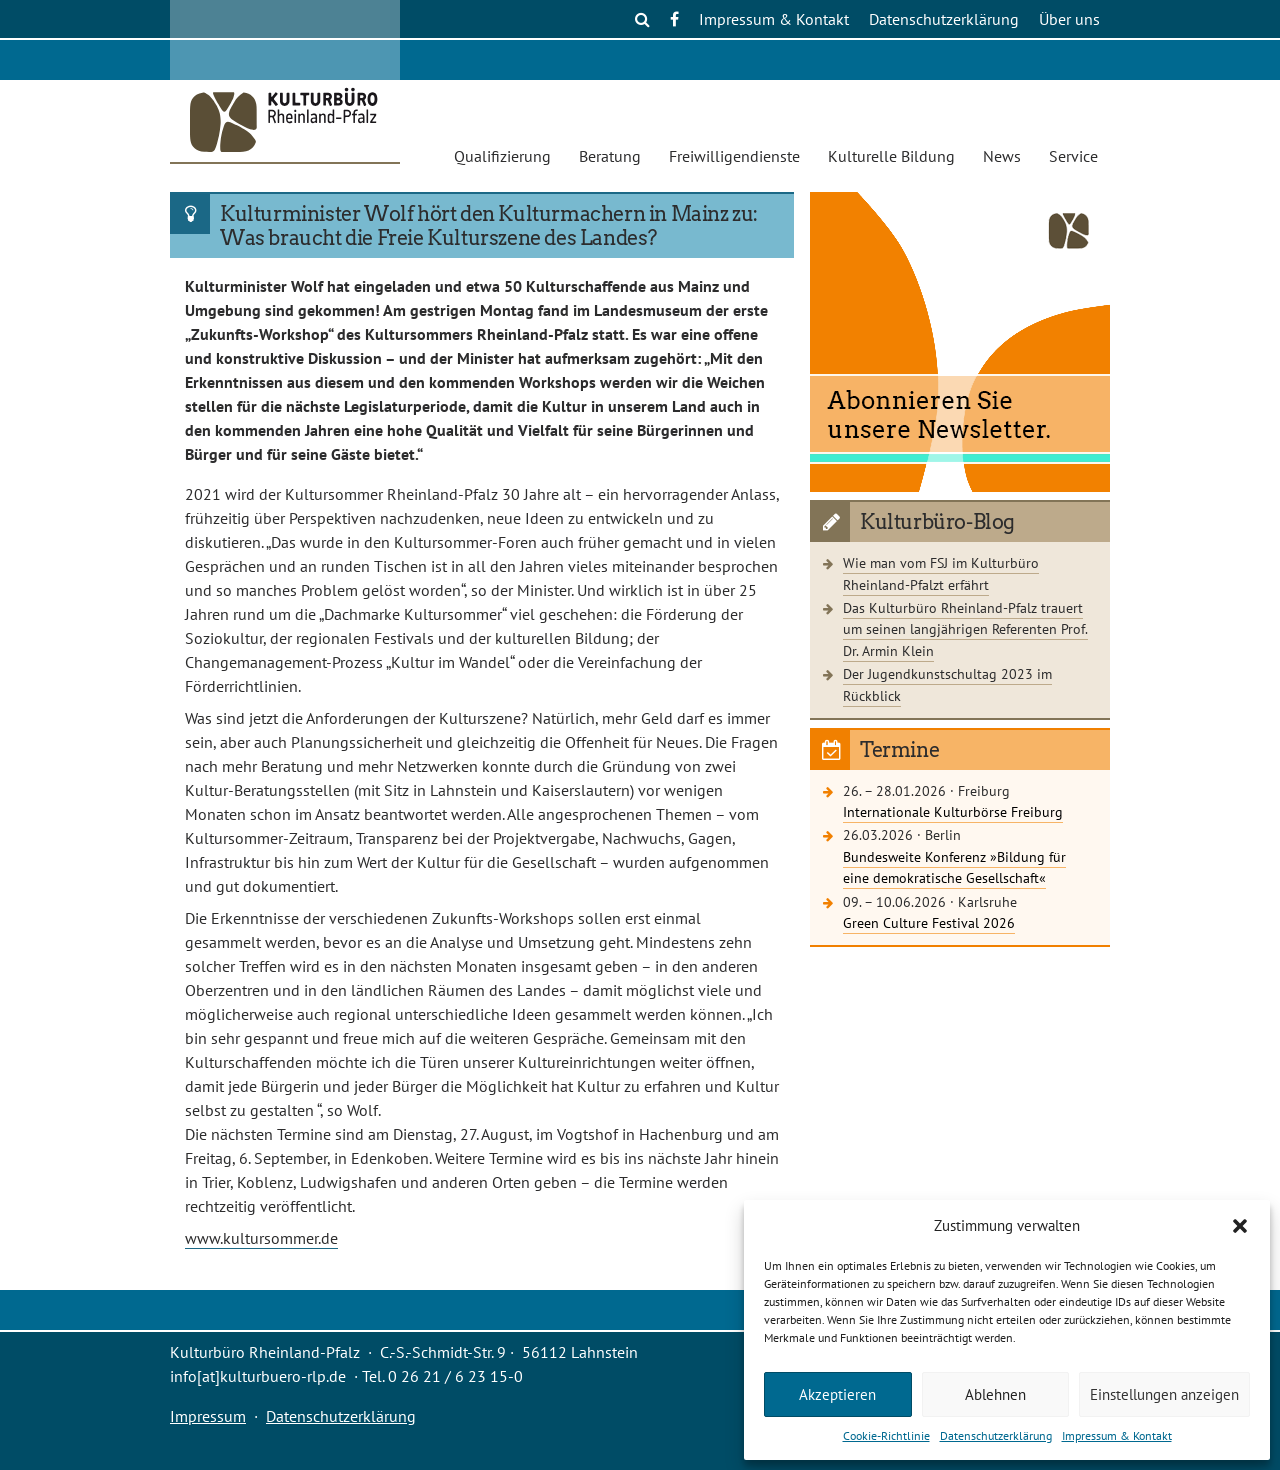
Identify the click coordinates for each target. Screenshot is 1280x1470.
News (1002, 156)
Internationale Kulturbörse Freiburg (953, 811)
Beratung (610, 156)
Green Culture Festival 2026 (929, 922)
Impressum (208, 1416)
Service (1073, 156)
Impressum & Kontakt (1117, 1435)
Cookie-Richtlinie (886, 1435)
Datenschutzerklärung (996, 1435)
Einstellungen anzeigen (1164, 1394)
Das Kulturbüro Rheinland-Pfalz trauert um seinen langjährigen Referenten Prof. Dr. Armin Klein (965, 629)
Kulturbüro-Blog (937, 522)
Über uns (1069, 19)
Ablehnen (995, 1394)
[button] (1240, 1226)
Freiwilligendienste (734, 156)
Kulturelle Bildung (891, 156)
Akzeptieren (837, 1394)
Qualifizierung (502, 156)
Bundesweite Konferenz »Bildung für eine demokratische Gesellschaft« (954, 867)
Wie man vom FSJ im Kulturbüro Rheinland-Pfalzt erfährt (941, 573)
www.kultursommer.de (261, 1238)
